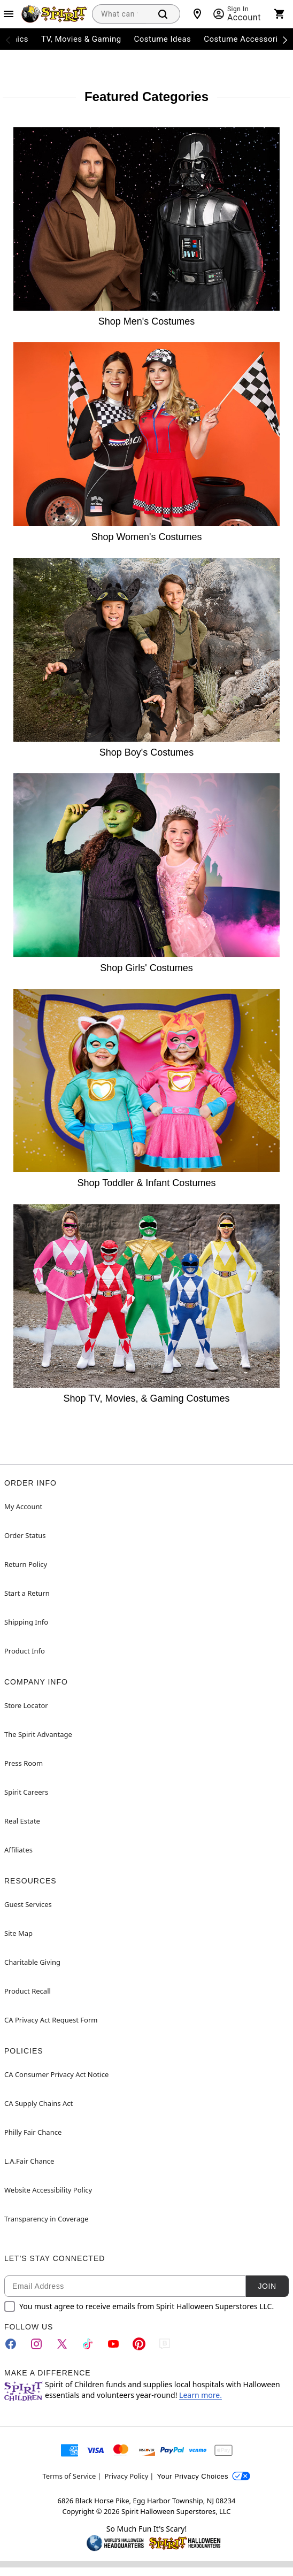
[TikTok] (87, 2344)
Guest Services (28, 1904)
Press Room (23, 1763)
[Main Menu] (8, 14)
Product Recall (27, 1991)
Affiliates (18, 1850)
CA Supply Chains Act (38, 2103)
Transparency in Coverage (46, 2219)
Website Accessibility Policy (48, 2190)
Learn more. (200, 2395)
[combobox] (119, 14)
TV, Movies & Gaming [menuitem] (81, 39)
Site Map (18, 1933)
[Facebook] (10, 2344)
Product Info (24, 1651)
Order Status (24, 1535)
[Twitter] (62, 2344)
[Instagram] (36, 2344)
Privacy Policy (126, 2476)
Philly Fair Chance (32, 2132)
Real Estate (22, 1821)
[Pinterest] (139, 2344)
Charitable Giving (32, 1962)
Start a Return (27, 1593)
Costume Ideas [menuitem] (162, 39)
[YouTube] (113, 2344)
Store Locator (26, 1705)
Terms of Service (69, 2476)
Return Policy (25, 1564)
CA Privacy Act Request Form (50, 2020)
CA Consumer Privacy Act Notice (56, 2074)
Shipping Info (26, 1622)
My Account (23, 1506)
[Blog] (164, 2344)
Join (267, 2286)
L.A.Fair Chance (29, 2161)
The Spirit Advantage (38, 1734)
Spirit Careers (26, 1792)
